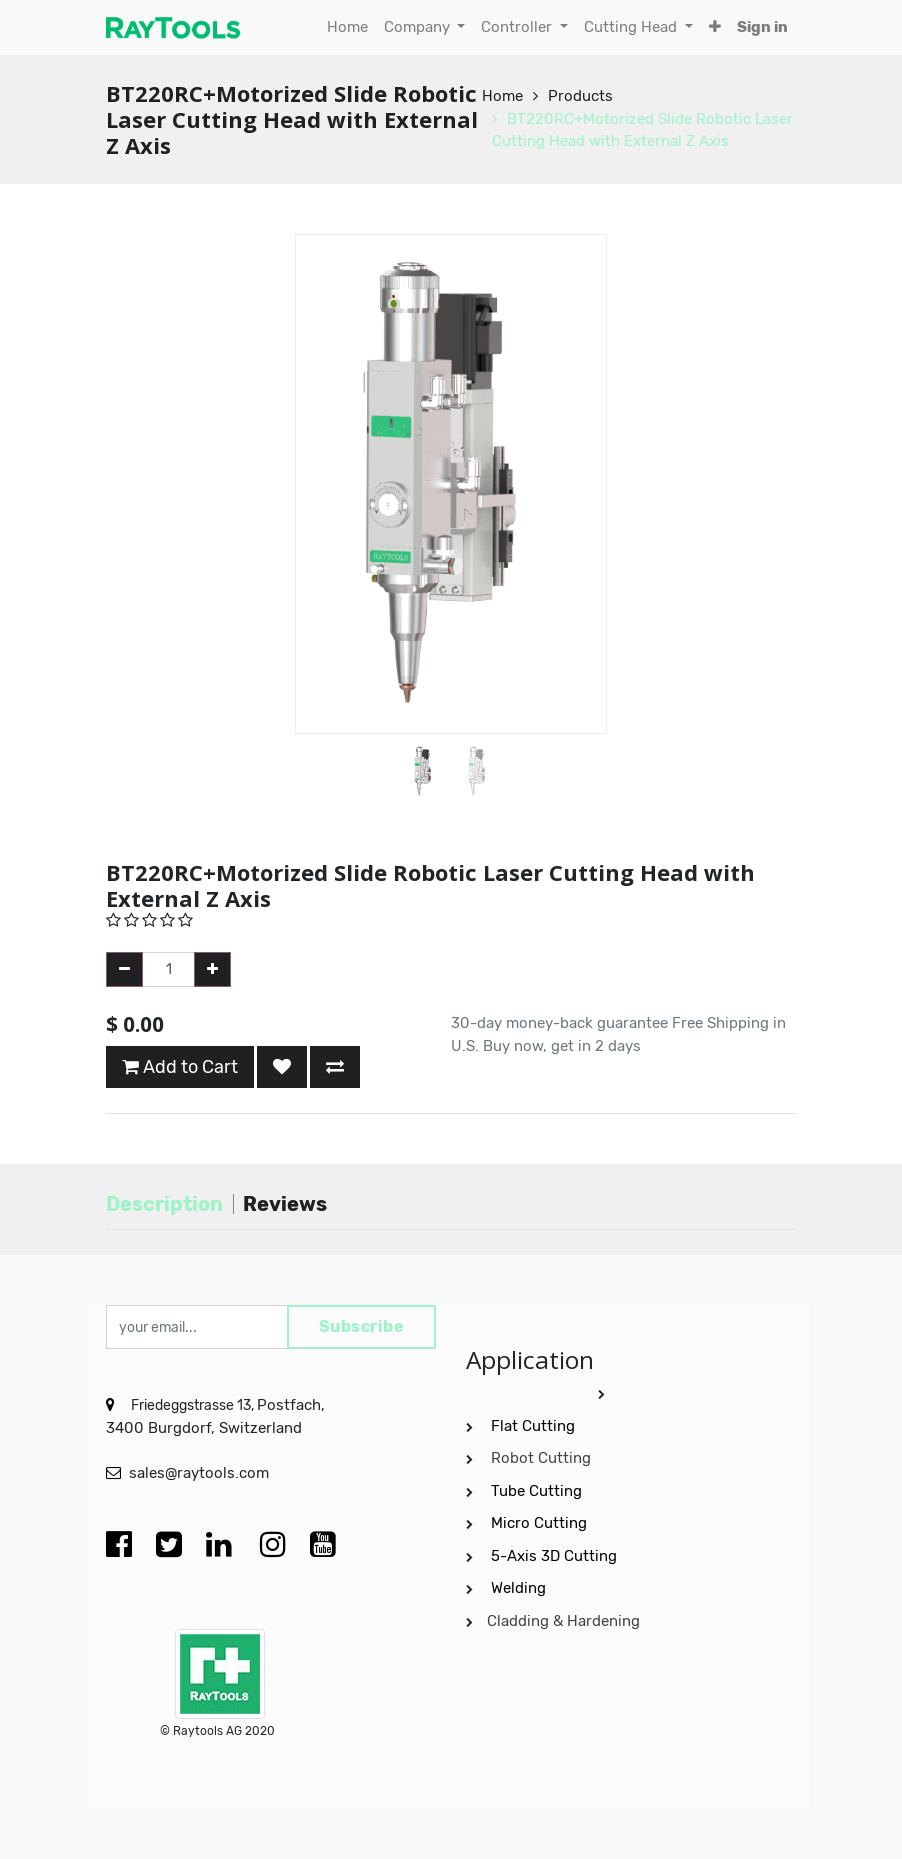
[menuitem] (347, 27)
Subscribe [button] (362, 1326)
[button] (715, 27)
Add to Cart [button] (180, 1067)
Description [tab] (164, 1204)
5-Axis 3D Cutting (556, 1556)
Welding (518, 1588)
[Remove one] (124, 969)
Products (580, 96)
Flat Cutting (533, 1426)
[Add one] (212, 969)
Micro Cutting (541, 1523)
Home (502, 96)
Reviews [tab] (285, 1204)
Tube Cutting (538, 1491)
